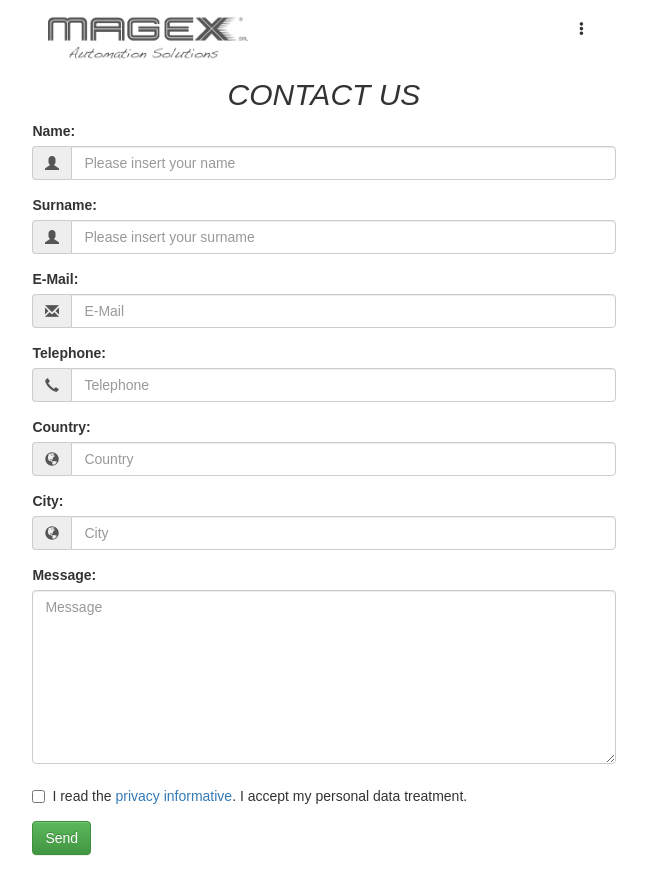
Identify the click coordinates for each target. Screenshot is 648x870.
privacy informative (173, 796)
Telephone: (69, 353)
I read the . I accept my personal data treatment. (249, 796)
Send (61, 838)
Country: (61, 427)
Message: (64, 575)
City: (47, 501)
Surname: (64, 205)
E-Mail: (55, 279)
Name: (53, 131)
